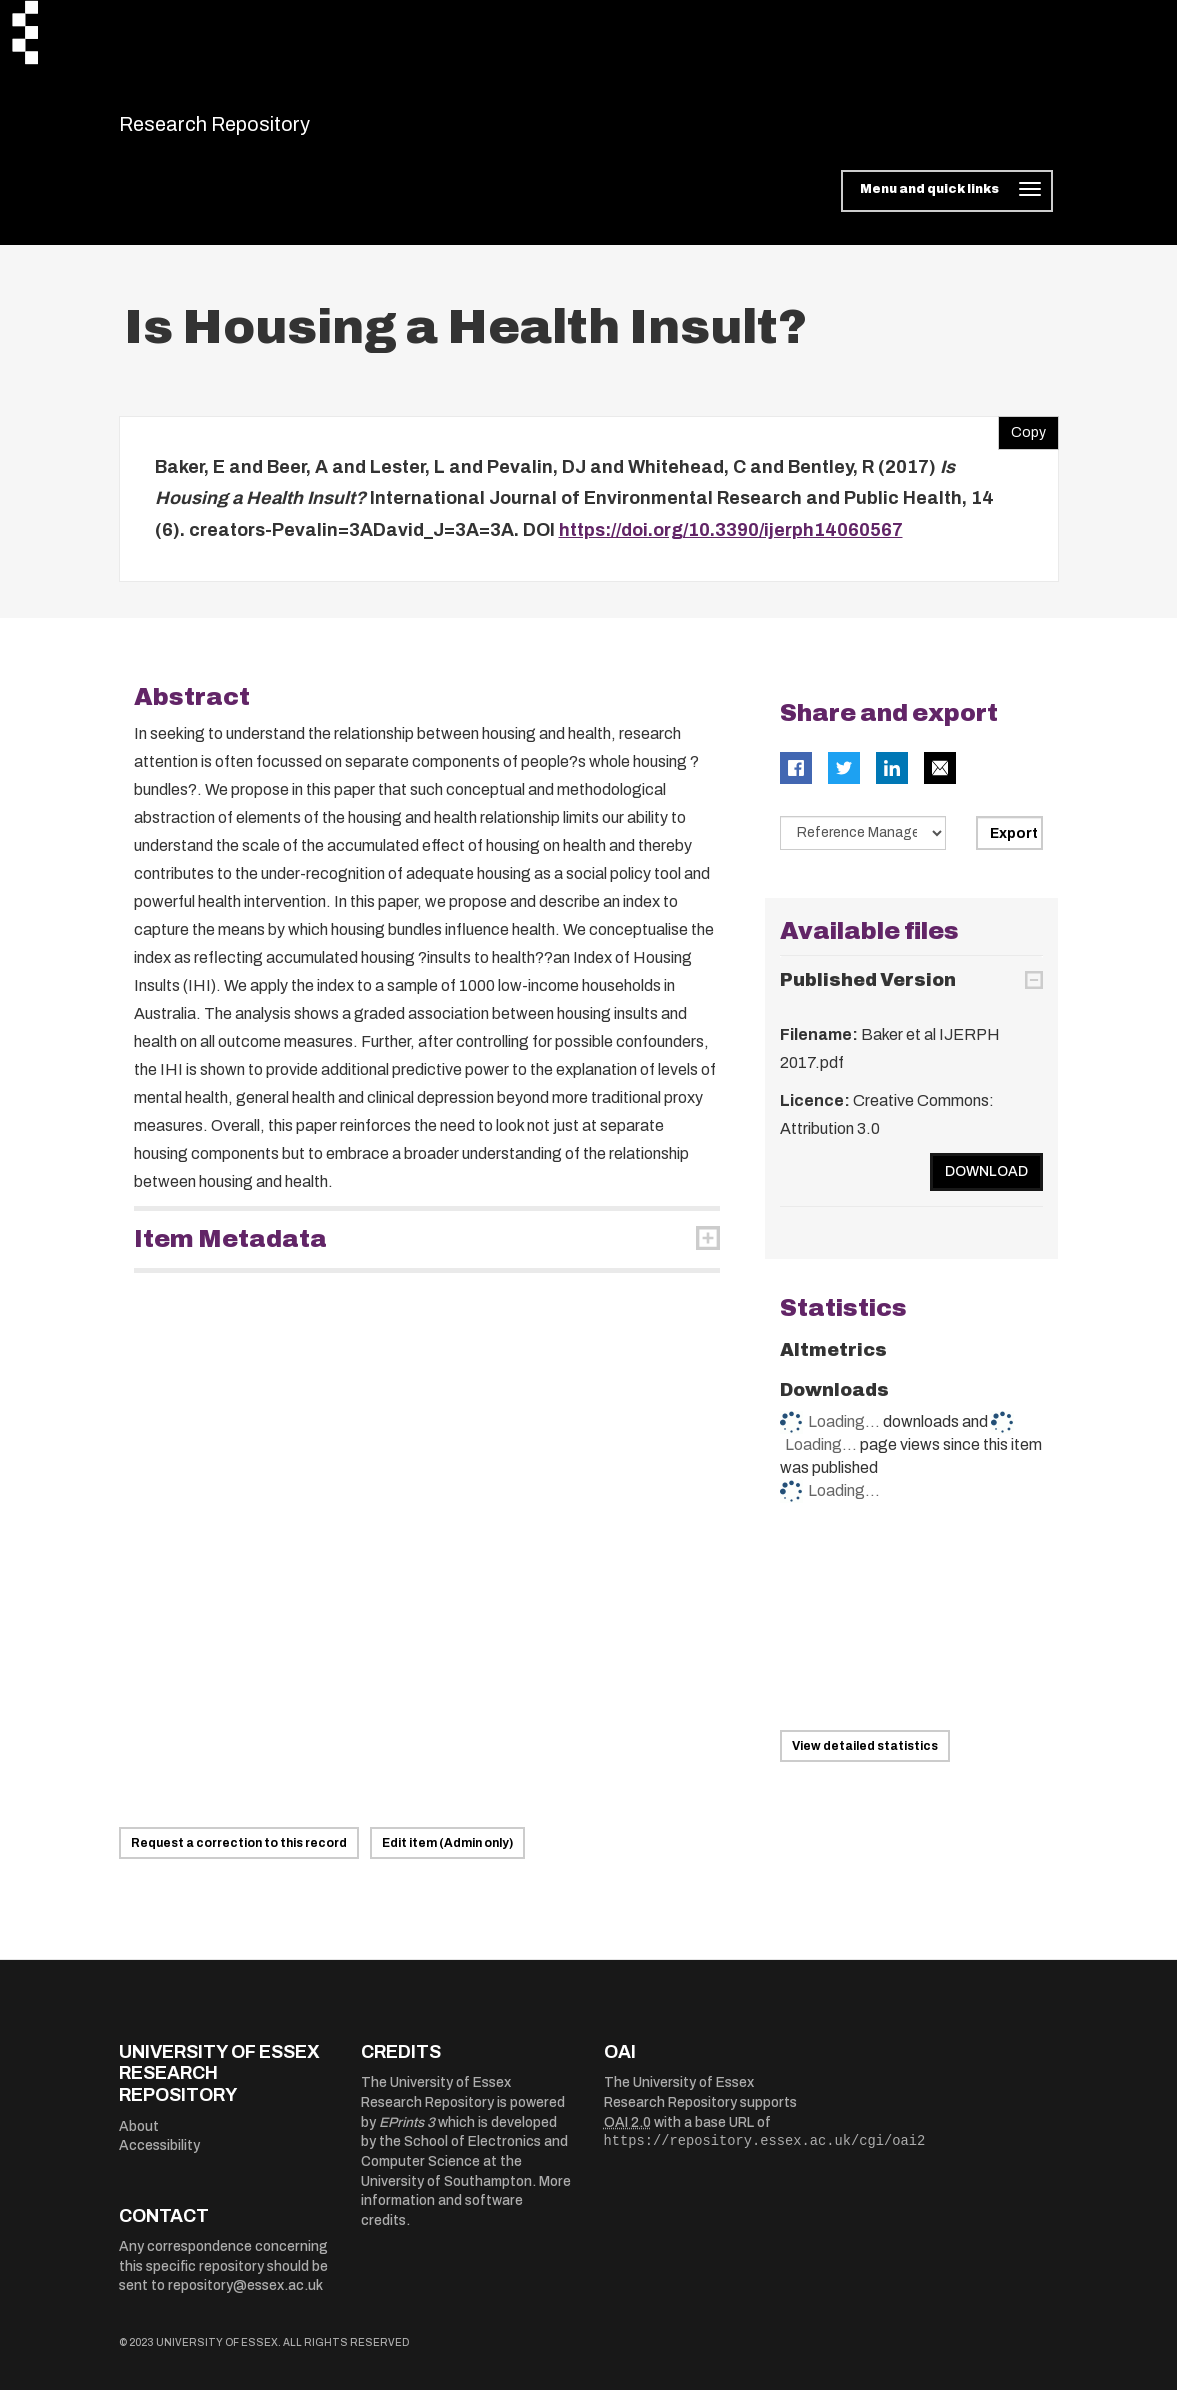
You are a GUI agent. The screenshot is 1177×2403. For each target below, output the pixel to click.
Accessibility (159, 2158)
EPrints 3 (407, 2134)
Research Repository (259, 130)
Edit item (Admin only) (447, 1855)
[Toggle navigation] (946, 204)
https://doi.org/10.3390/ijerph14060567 (731, 542)
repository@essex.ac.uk (245, 2298)
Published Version (868, 992)
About (139, 2138)
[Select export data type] (863, 846)
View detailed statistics (865, 1758)
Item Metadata (230, 1252)
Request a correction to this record (239, 1855)
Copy (1022, 440)
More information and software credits (466, 2213)
